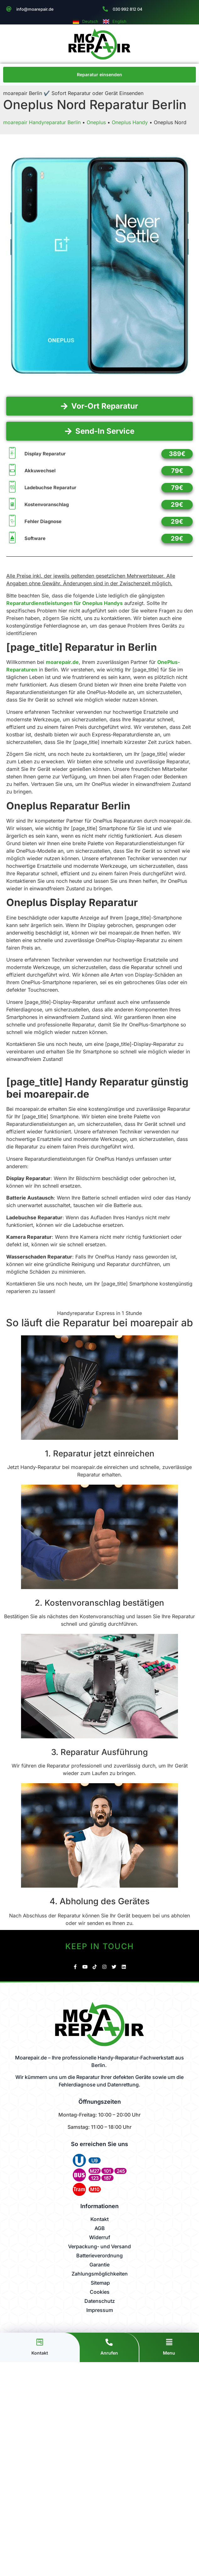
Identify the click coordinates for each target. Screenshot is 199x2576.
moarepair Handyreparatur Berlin (42, 122)
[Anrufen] (109, 2342)
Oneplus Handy (130, 122)
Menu (169, 2353)
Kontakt (39, 2353)
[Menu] (169, 2342)
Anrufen (109, 2353)
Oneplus (96, 122)
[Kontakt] (40, 2342)
